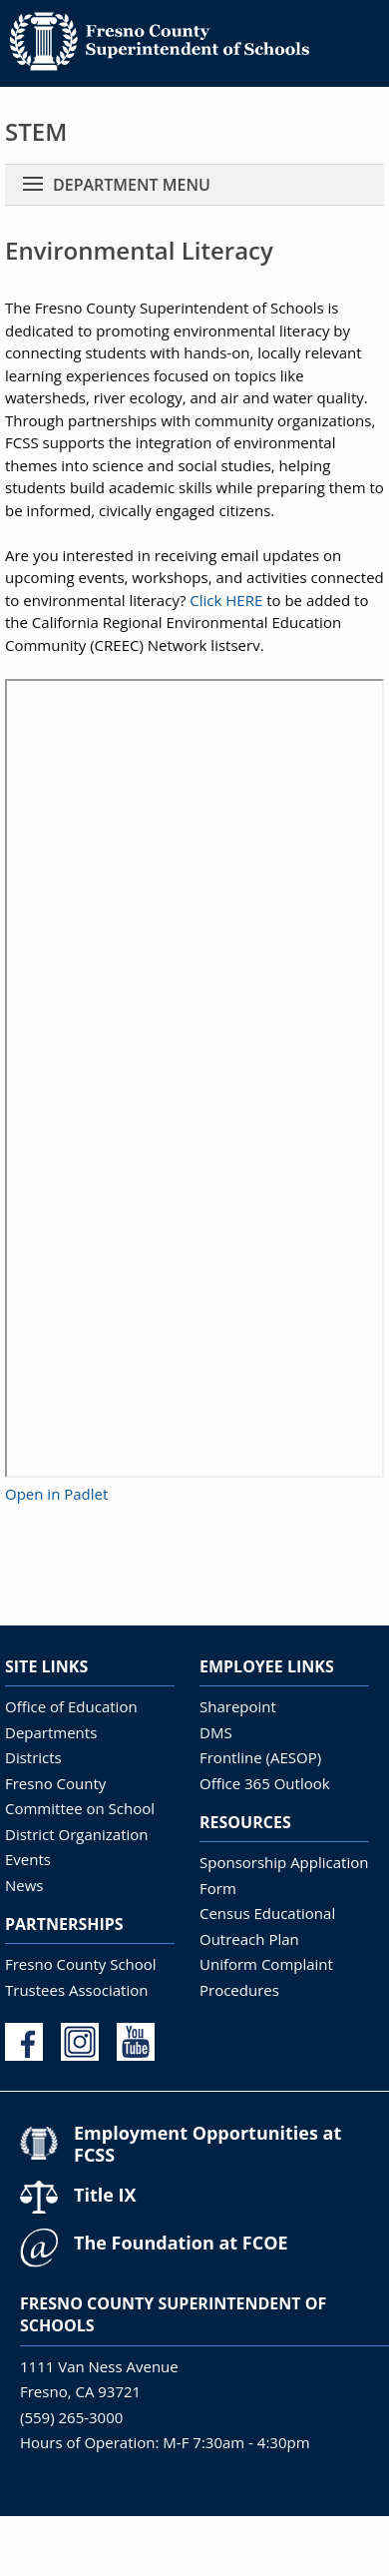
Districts (33, 1757)
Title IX (105, 2195)
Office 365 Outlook (264, 1783)
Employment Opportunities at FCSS (207, 2144)
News (24, 1885)
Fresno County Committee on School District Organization (80, 1808)
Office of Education (71, 1706)
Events (28, 1859)
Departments (51, 1732)
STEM (36, 131)
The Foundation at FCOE (181, 2242)
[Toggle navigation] (33, 185)
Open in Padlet (56, 1494)
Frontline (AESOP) (260, 1757)
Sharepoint (237, 1706)
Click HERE (226, 600)
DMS (215, 1732)
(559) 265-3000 (71, 2417)
